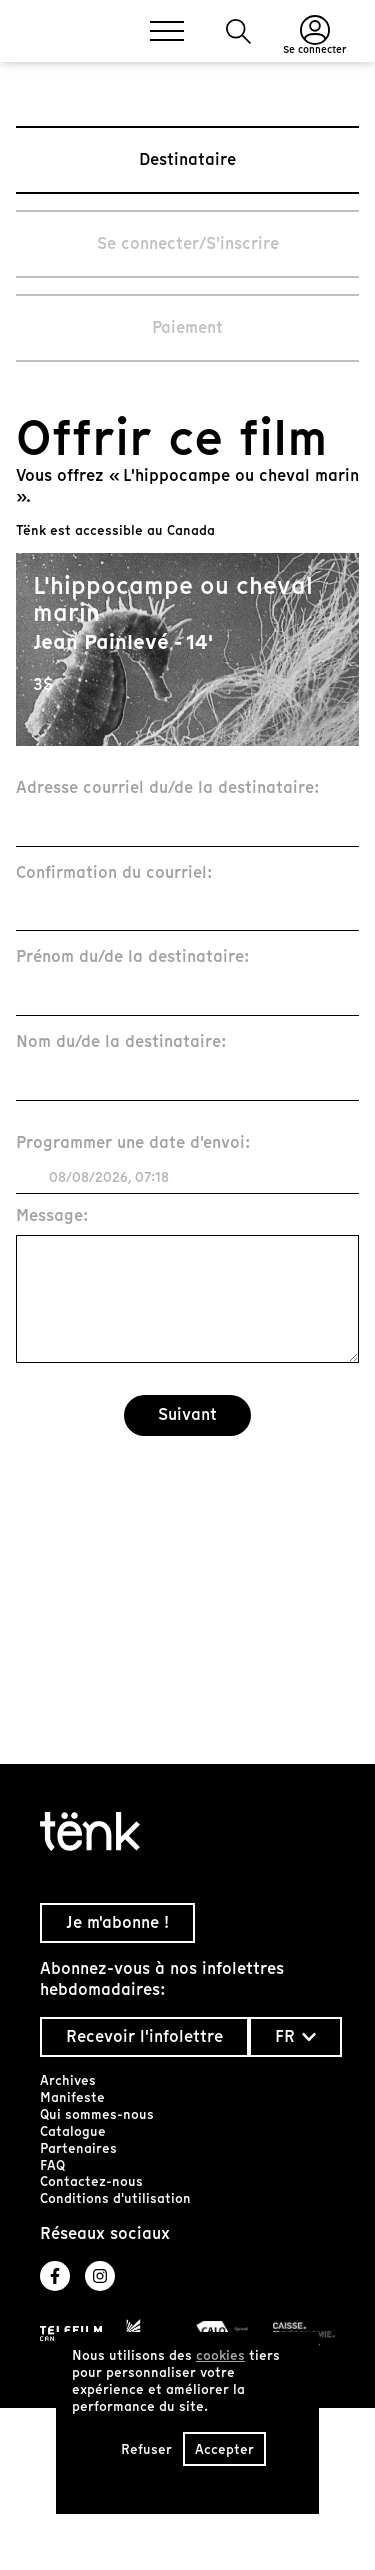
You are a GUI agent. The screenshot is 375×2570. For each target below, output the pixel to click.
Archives (68, 2080)
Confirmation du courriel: (114, 873)
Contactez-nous (91, 2181)
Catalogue (73, 2131)
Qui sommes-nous (97, 2114)
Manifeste (72, 2097)
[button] (238, 31)
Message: (52, 1216)
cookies (220, 2355)
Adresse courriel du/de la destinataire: (168, 788)
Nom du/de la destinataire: (121, 1042)
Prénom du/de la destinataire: (133, 957)
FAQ (52, 2165)
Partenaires (78, 2148)
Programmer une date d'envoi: (133, 1143)
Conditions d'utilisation (115, 2198)
